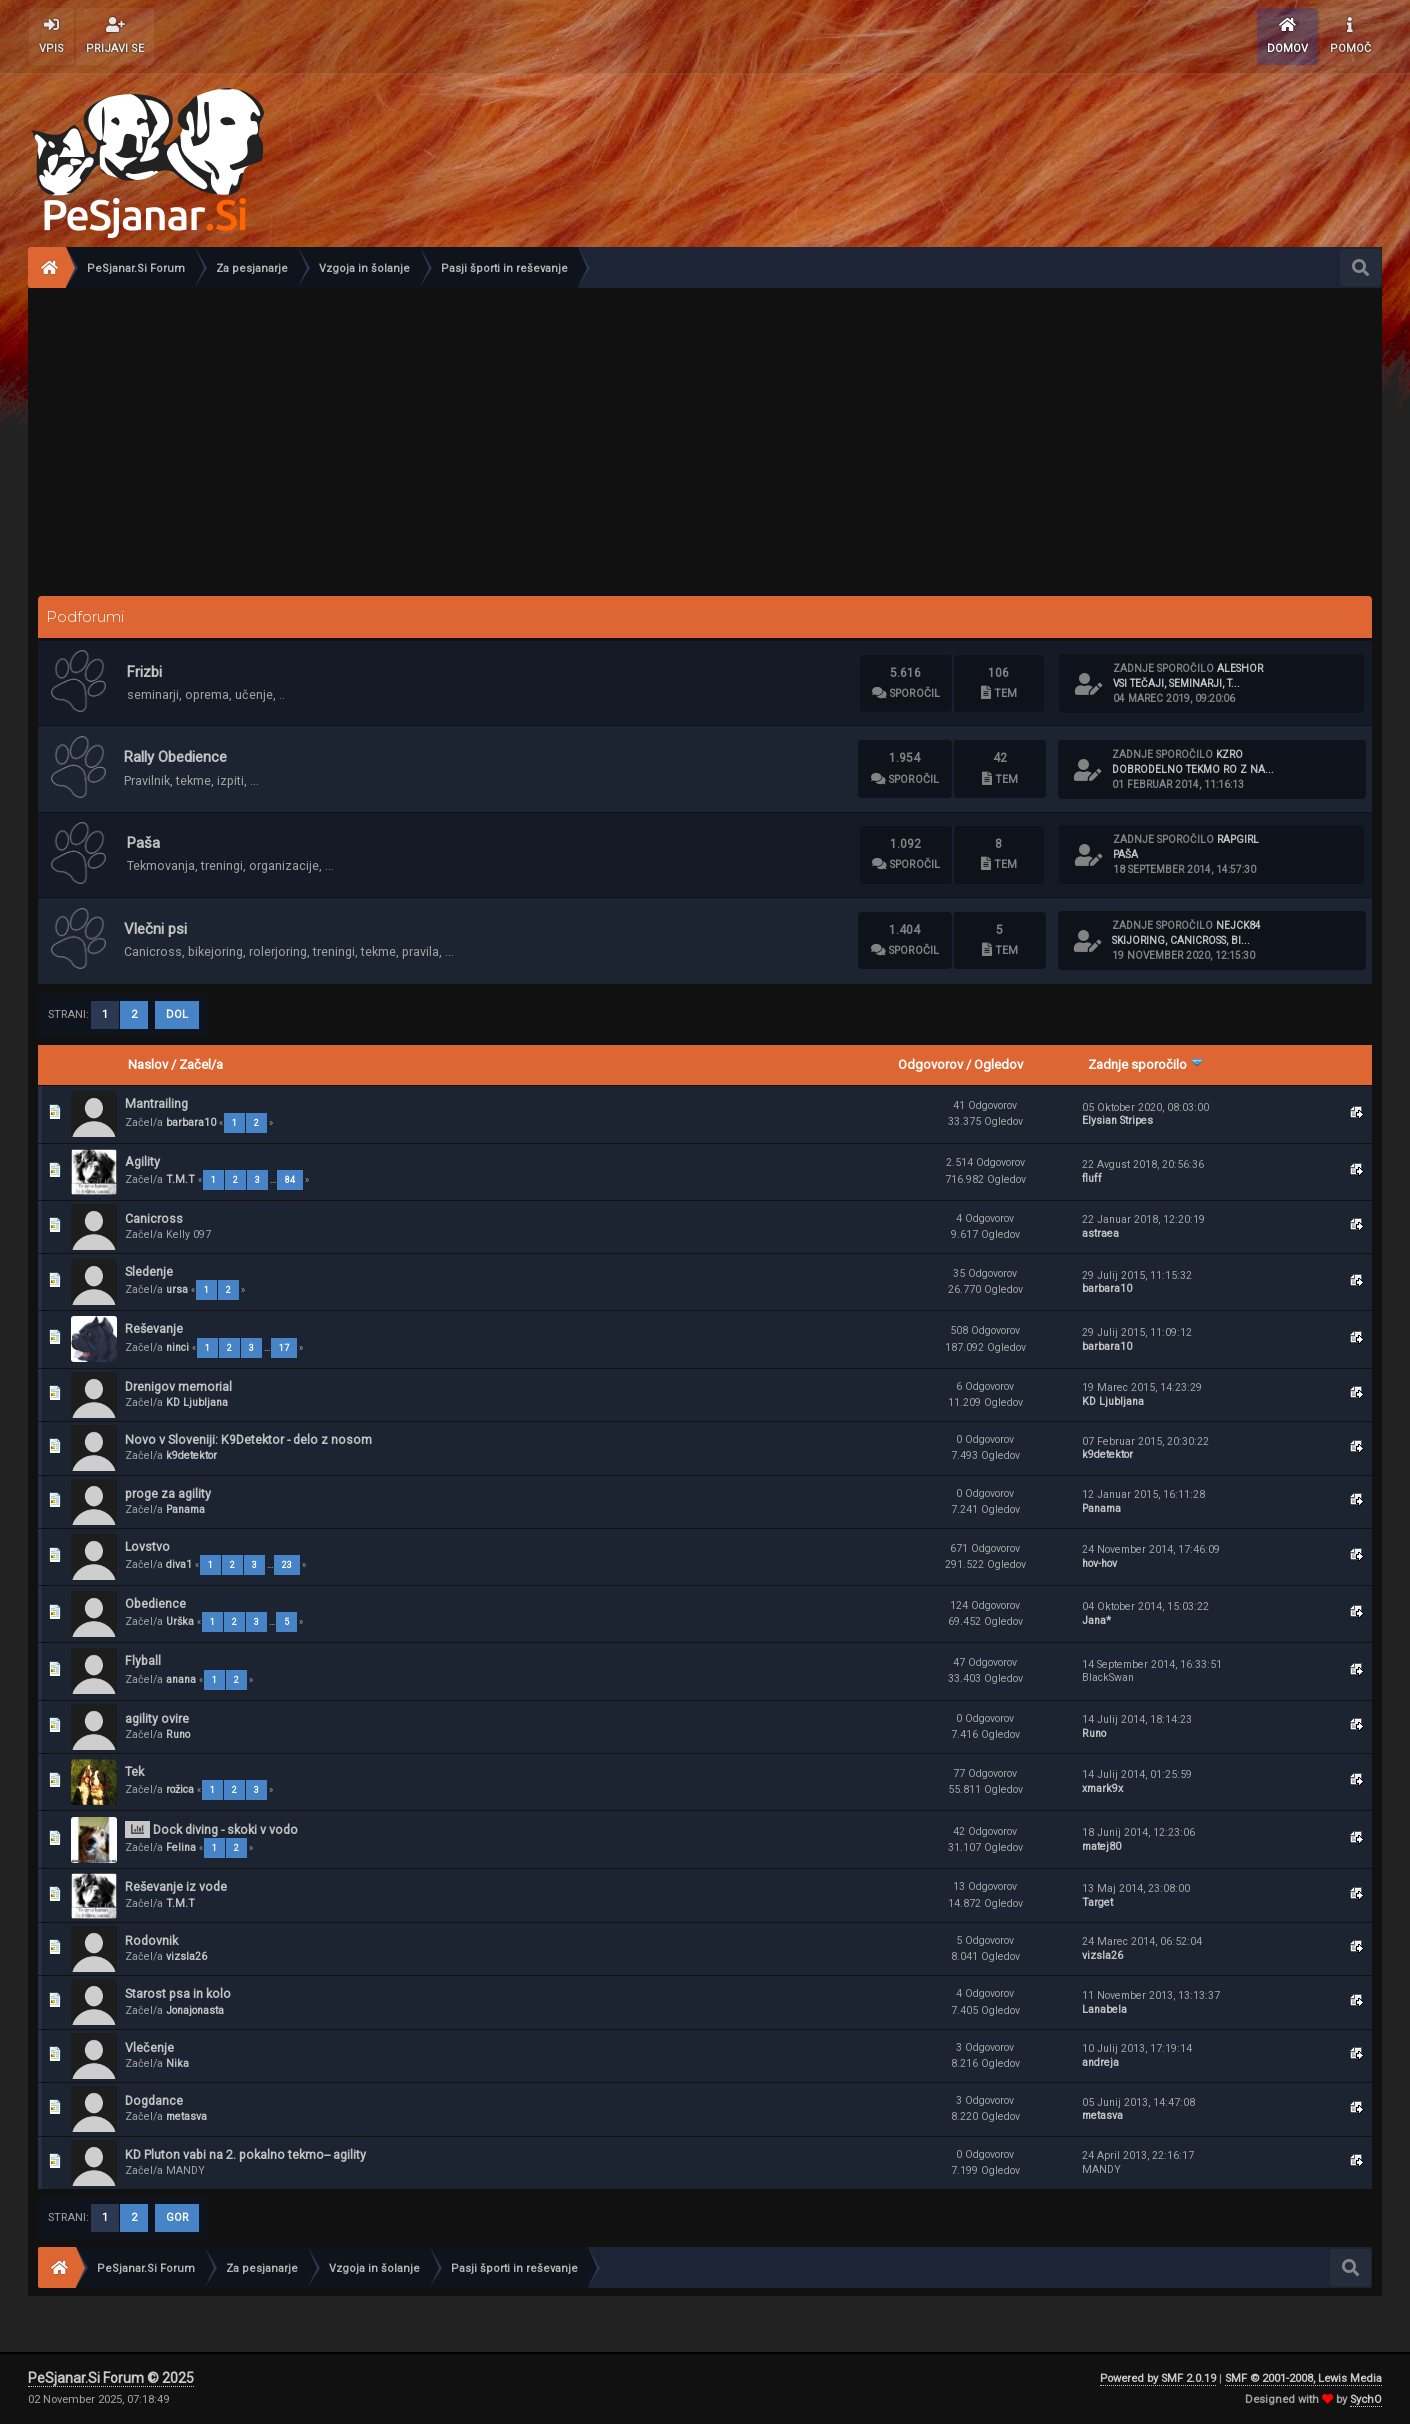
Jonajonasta (195, 2010)
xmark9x (1102, 1788)
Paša (143, 843)
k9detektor (191, 1455)
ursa (177, 1289)
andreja (1100, 2062)
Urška (180, 1621)
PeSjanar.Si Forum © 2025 (111, 2378)
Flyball (143, 1660)
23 (287, 1565)
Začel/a (201, 1064)
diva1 (179, 1564)
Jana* (1096, 1620)
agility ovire (157, 1718)
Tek (134, 1771)
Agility (142, 1161)
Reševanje (154, 1328)
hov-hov (1099, 1563)
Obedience (155, 1603)
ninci (177, 1347)
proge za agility (168, 1493)
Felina (181, 1847)
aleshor (1240, 668)
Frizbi (144, 672)
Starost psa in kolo (178, 1993)
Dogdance (154, 2100)
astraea (1100, 1233)
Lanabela (1104, 2009)
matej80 (1101, 1846)
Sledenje (149, 1271)
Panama (185, 1509)
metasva (186, 2116)
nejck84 (1238, 925)
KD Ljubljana (197, 1402)
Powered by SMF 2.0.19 (1158, 2378)
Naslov (148, 1064)
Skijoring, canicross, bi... (1181, 940)
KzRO (1229, 754)
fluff (1092, 1178)
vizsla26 (186, 1956)
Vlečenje (149, 2047)
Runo (178, 1734)
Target (1097, 1902)
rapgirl (1238, 839)
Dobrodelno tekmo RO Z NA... (1193, 769)
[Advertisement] (705, 438)
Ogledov (998, 1064)
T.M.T (180, 1179)
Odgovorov (930, 1064)
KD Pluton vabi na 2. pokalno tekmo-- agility (245, 2154)
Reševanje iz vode (176, 1886)
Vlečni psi (155, 929)
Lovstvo (147, 1546)
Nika (177, 2063)
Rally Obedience (175, 757)
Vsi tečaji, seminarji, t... (1176, 683)
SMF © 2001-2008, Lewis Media (1303, 2378)
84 (290, 1180)
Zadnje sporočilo (1146, 1064)
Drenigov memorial (178, 1386)
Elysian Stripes (1117, 1120)
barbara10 (191, 1122)
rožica (180, 1789)
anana (181, 1679)
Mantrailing (156, 1103)
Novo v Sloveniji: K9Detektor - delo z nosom (248, 1439)
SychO (1366, 2399)
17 (284, 1348)
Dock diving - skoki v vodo (225, 1829)
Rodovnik (151, 1940)
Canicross (154, 1218)
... (274, 1180)
